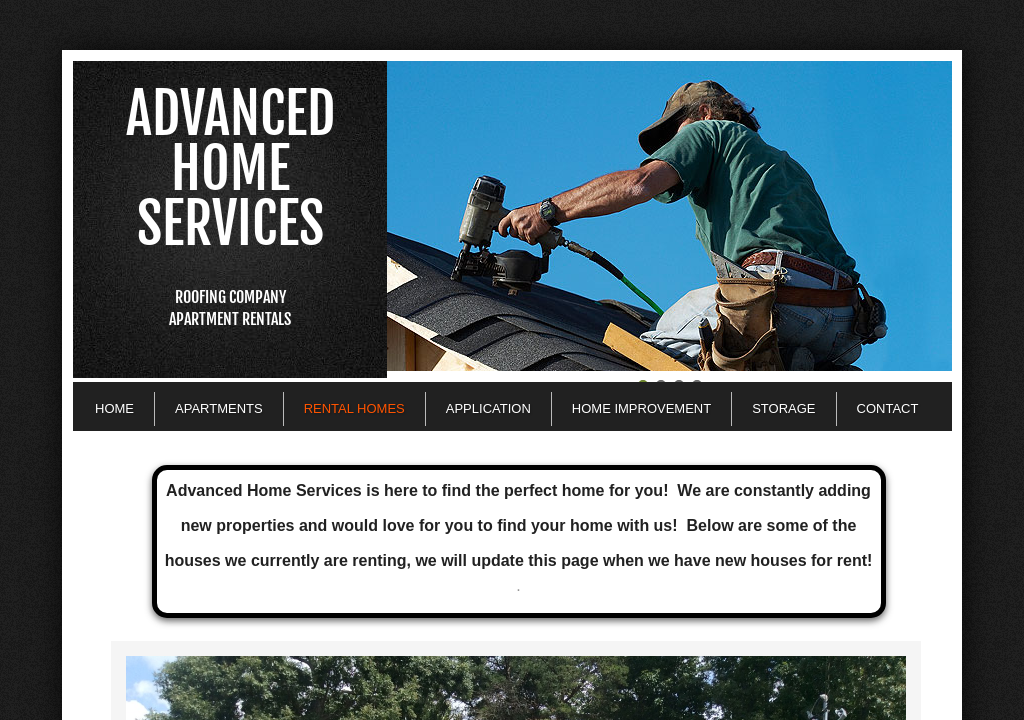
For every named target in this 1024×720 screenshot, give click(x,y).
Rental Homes (354, 408)
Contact (888, 408)
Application (488, 408)
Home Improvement (641, 408)
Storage (783, 408)
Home (114, 408)
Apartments (219, 408)
